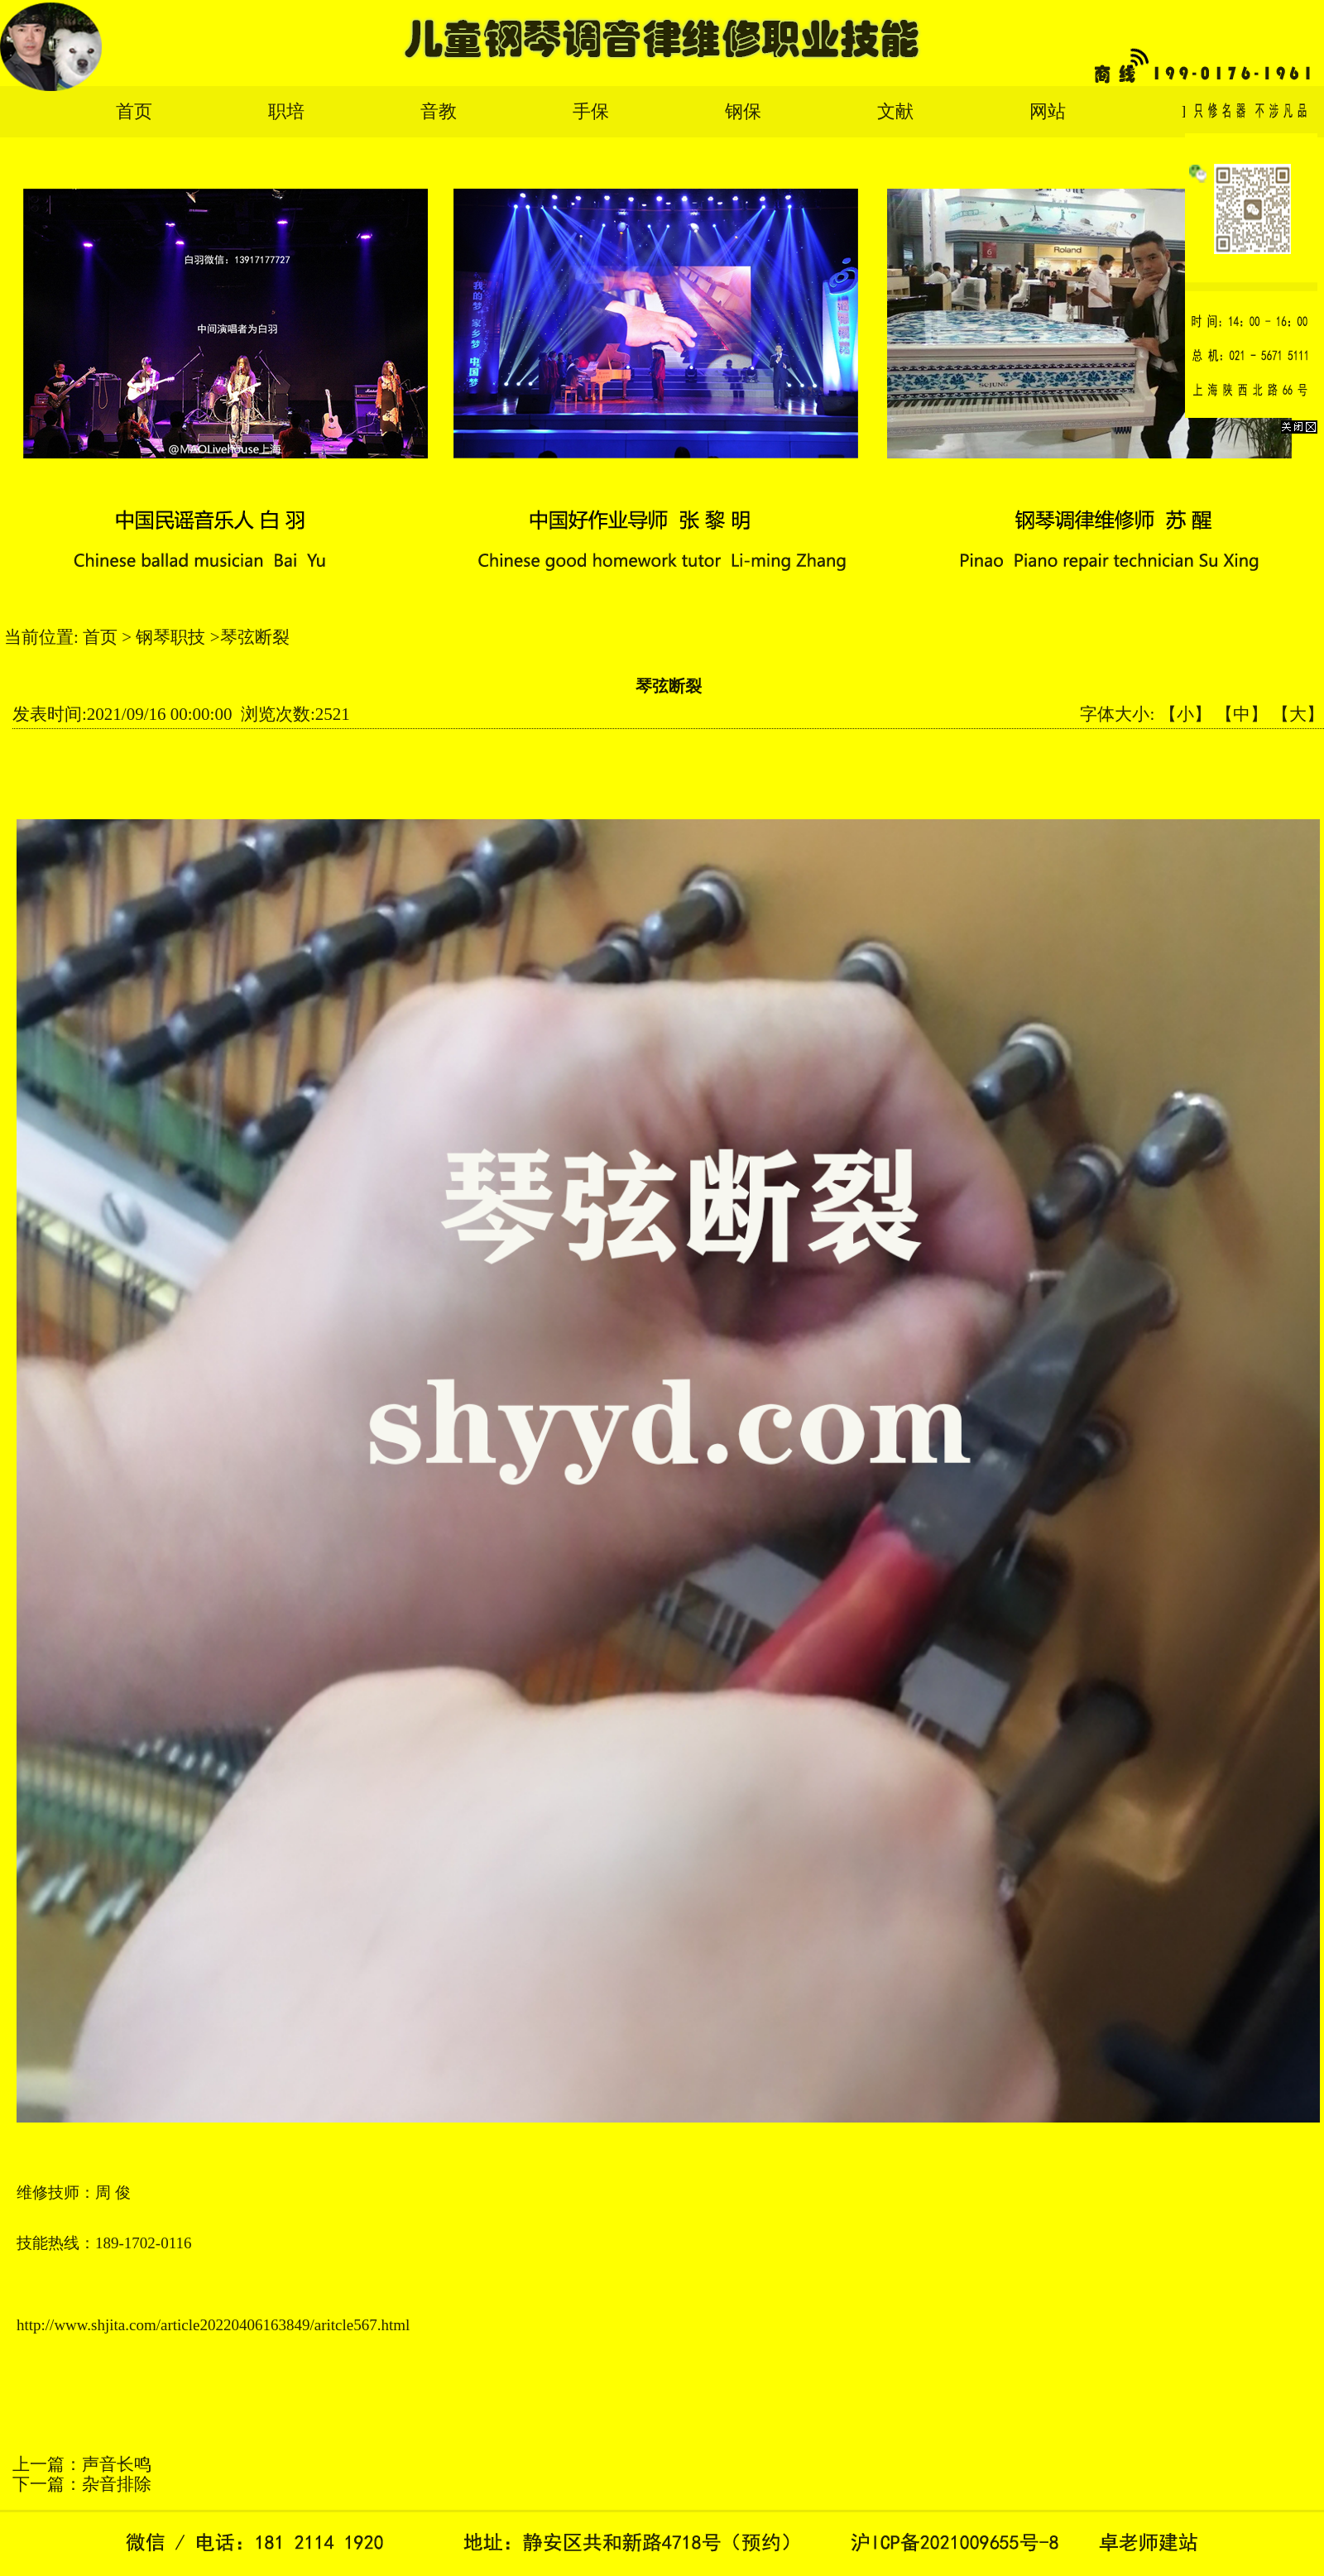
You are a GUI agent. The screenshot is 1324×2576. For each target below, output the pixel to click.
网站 (1047, 111)
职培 (286, 111)
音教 (438, 111)
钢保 (743, 111)
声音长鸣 (116, 2464)
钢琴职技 (170, 637)
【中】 (1242, 714)
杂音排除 (116, 2484)
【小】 (1185, 714)
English (1209, 111)
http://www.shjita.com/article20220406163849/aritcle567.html (213, 2325)
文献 (895, 111)
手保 (591, 111)
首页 (134, 111)
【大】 (1298, 714)
